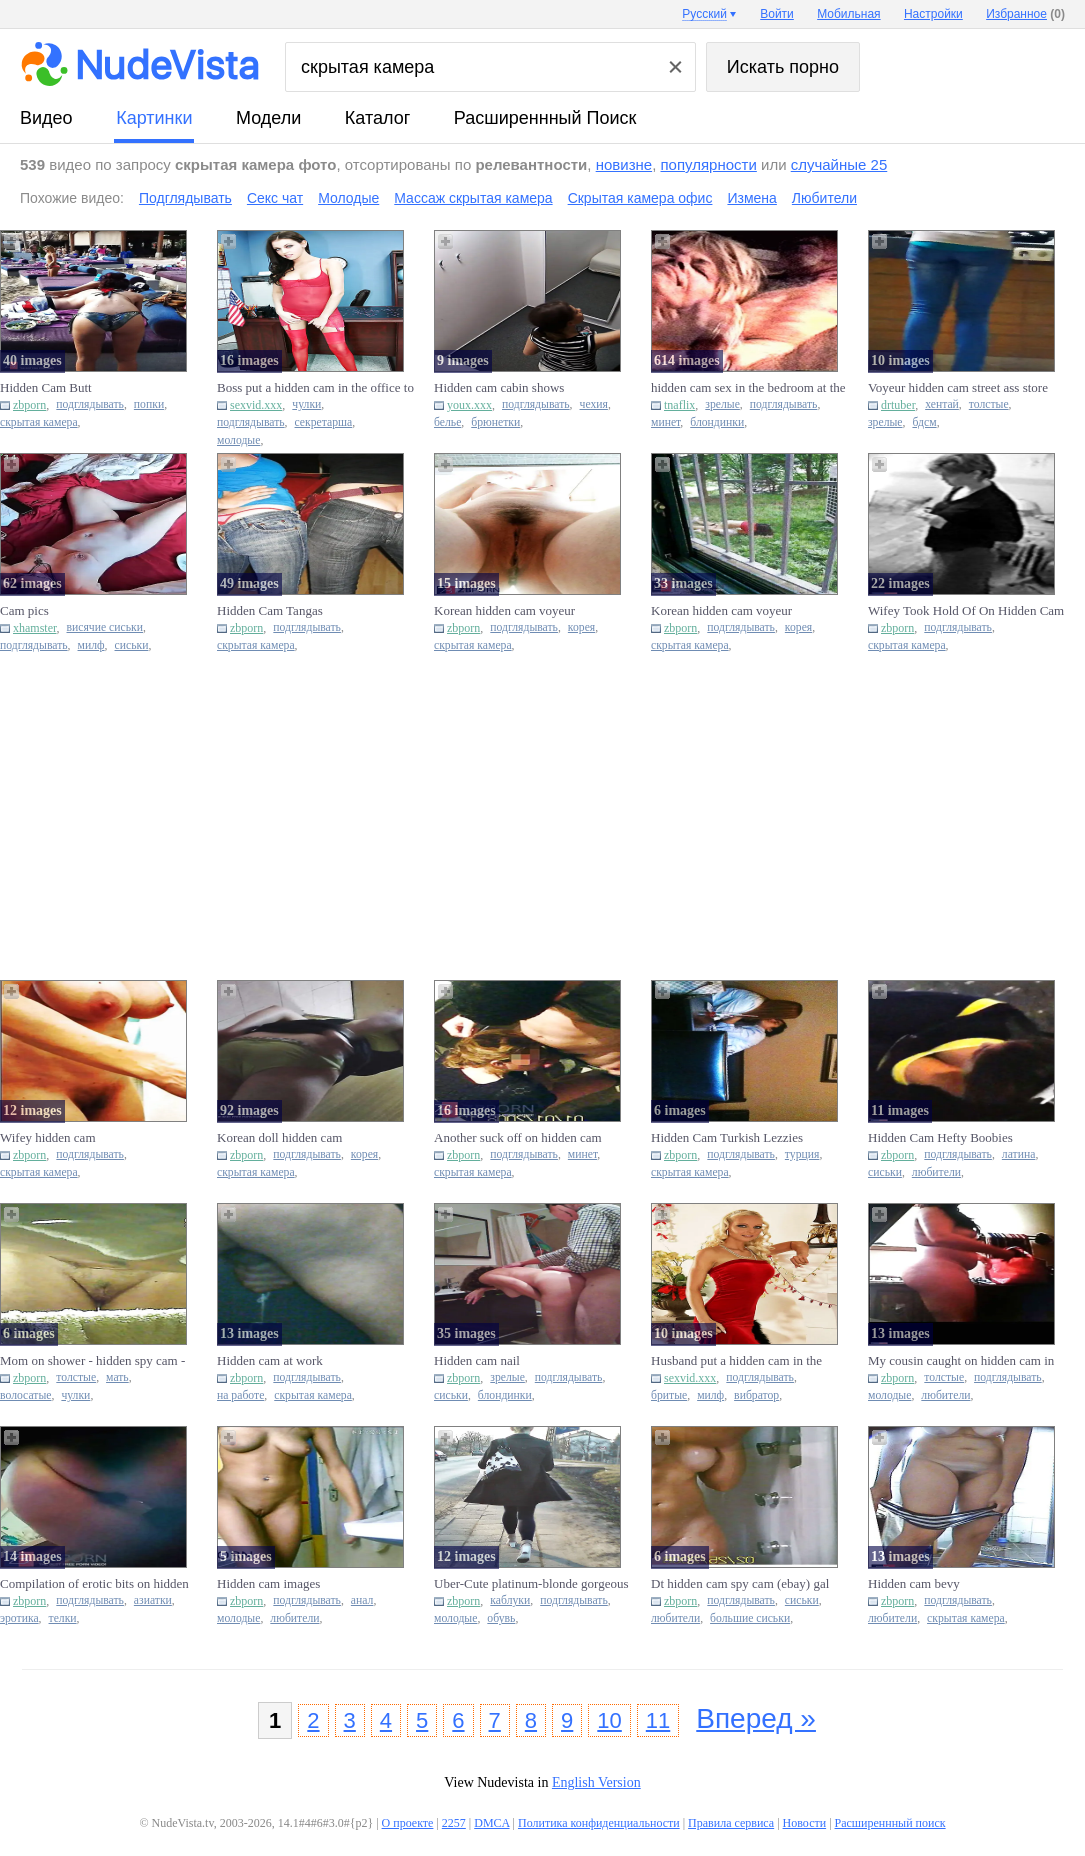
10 (609, 1720)
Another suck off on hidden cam (518, 1137)
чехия (594, 404)
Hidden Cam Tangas (270, 610)
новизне (624, 164)
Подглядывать (185, 198)
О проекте (408, 1823)
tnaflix (679, 405)
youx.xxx (469, 405)
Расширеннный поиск (545, 118)
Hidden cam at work (270, 1360)
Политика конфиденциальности (599, 1823)
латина (1019, 1154)
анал (362, 1600)
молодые (238, 440)
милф (91, 645)
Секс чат (275, 198)
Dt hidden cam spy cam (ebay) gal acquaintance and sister (740, 1584)
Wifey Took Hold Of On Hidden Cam (966, 610)
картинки (154, 118)
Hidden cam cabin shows (499, 387)
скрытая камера (39, 422)
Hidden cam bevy (914, 1583)
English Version (596, 1782)
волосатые (25, 1395)
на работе (240, 1395)
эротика (19, 1618)
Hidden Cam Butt (46, 387)
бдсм (924, 422)
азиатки (153, 1600)
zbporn (29, 405)
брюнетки (495, 422)
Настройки (933, 14)
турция (802, 1154)
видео (46, 118)
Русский (704, 14)
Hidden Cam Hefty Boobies (940, 1137)
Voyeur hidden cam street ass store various (958, 388)
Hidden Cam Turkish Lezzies (727, 1137)
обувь (501, 1618)
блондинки (717, 422)
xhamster (35, 628)
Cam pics (24, 610)
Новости (805, 1823)
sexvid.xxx (256, 405)
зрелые (722, 404)
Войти (777, 14)
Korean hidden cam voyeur (504, 610)
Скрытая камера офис (640, 198)
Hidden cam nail (477, 1360)
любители (936, 1172)
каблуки (510, 1600)
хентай (942, 404)
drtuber (898, 405)
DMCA (491, 1823)
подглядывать (90, 404)
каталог (377, 118)
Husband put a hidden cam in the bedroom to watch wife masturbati (740, 1361)
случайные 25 (839, 164)
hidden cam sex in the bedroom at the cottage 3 (748, 388)
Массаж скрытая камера (473, 198)
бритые (669, 1395)
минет (665, 422)
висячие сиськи (105, 627)
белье (447, 422)
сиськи (132, 645)
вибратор (756, 1395)
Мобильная (848, 14)
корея (581, 627)
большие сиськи (750, 1618)
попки (149, 404)
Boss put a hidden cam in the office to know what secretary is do (315, 388)
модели (268, 118)
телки (63, 1618)
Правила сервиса (731, 1823)
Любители (824, 198)
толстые (989, 404)
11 (658, 1720)
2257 (454, 1823)
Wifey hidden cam (48, 1137)
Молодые (348, 198)
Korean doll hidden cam (279, 1137)
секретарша (324, 422)
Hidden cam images (268, 1583)
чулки (306, 404)
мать (117, 1377)
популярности (708, 164)
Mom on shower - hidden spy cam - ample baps (92, 1361)
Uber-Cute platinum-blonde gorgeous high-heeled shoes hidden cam (531, 1584)
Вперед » (756, 1718)
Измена (751, 198)
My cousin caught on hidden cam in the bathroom (961, 1361)
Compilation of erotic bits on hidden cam (94, 1584)
